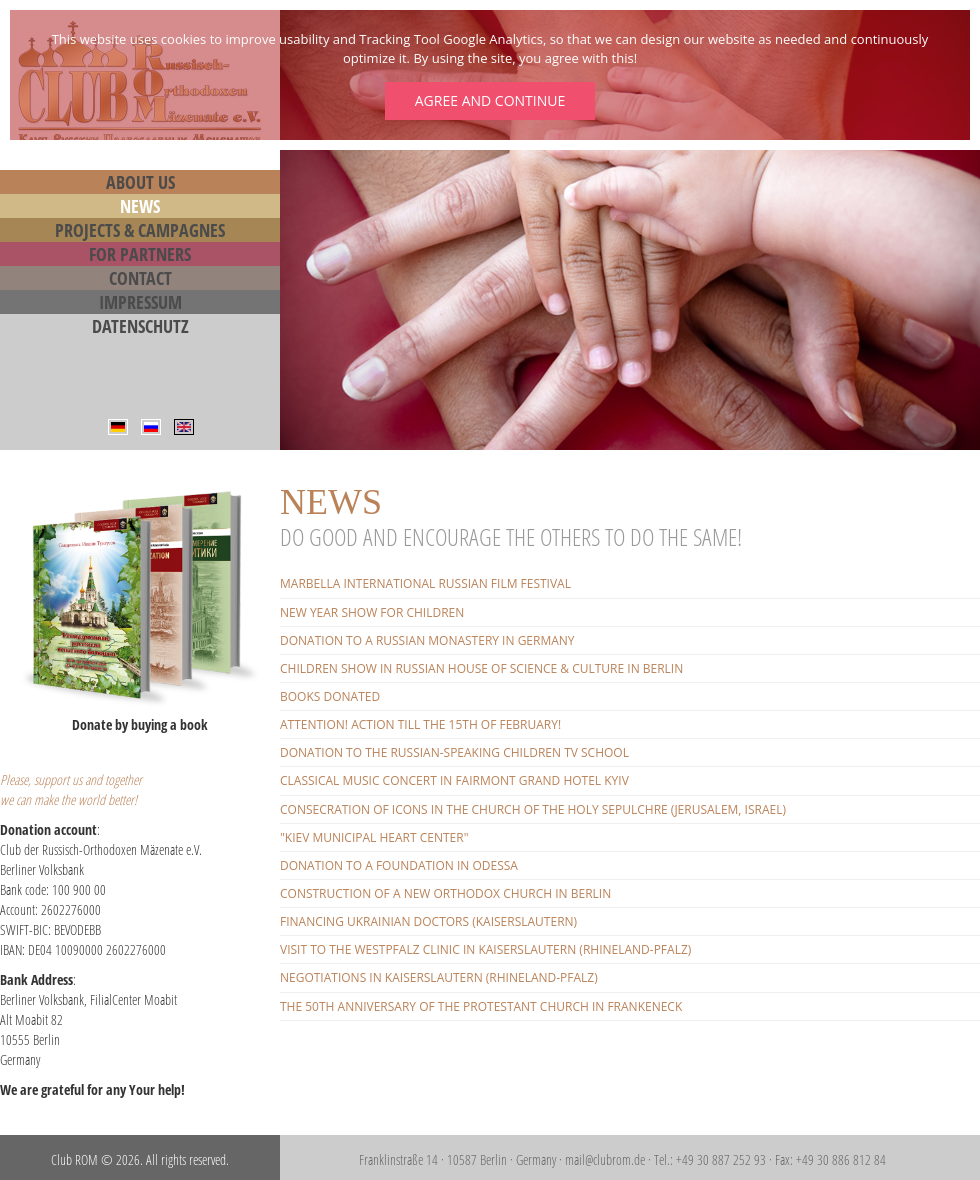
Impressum (140, 302)
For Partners (140, 254)
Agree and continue (490, 100)
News (140, 206)
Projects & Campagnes (140, 230)
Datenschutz (140, 326)
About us (140, 182)
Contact (140, 278)
